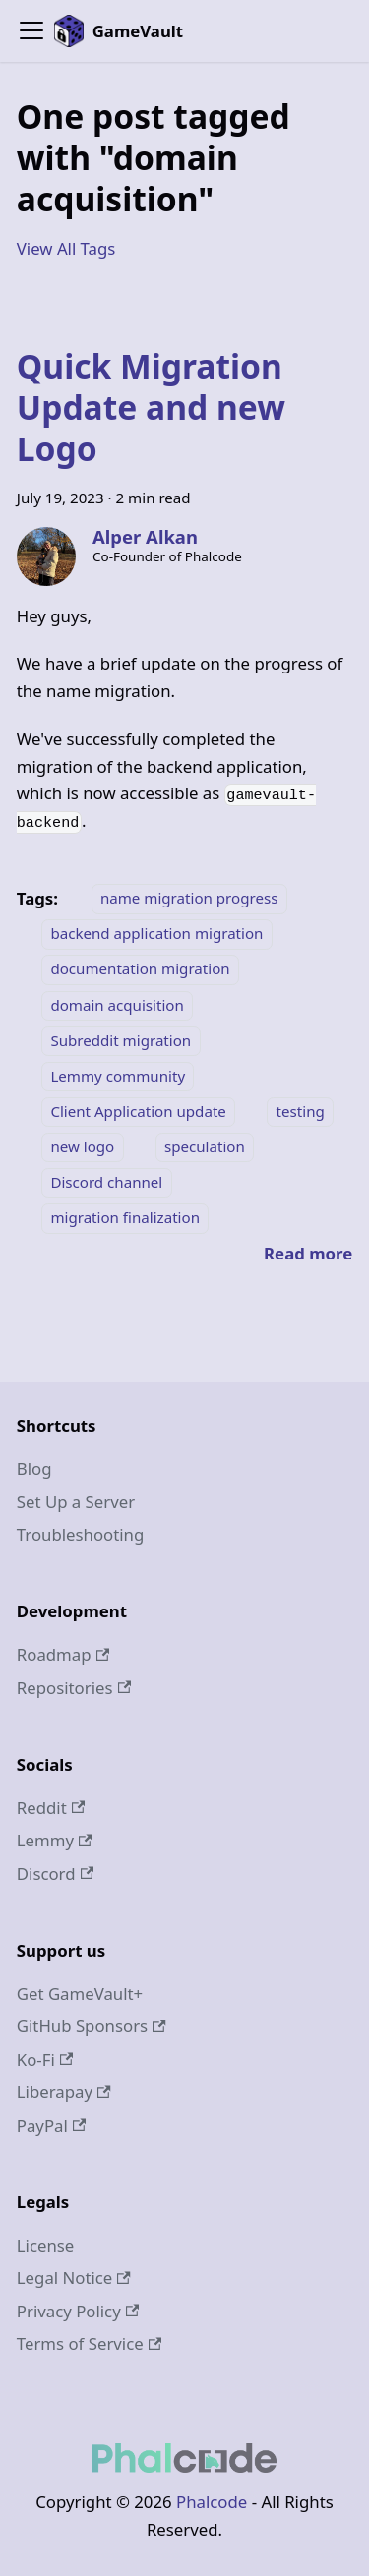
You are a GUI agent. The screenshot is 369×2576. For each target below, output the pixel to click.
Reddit (51, 1807)
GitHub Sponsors (91, 2026)
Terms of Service (89, 2343)
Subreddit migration (120, 1040)
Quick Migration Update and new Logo (151, 407)
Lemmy (54, 1840)
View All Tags (66, 248)
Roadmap (63, 1654)
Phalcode (211, 2501)
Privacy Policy (78, 2311)
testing (301, 1111)
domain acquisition (116, 1005)
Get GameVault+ (80, 1993)
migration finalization (125, 1217)
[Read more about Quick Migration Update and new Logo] (308, 1253)
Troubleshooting (81, 1534)
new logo (82, 1146)
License (46, 2245)
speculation (204, 1146)
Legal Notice (74, 2277)
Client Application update (138, 1111)
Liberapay (64, 2091)
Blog (34, 1468)
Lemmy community (117, 1075)
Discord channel (106, 1182)
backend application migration (156, 934)
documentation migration (139, 969)
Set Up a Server (76, 1502)
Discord (55, 1873)
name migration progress (188, 898)
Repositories (74, 1687)
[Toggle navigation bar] (31, 30)
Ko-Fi (45, 2059)
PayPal (52, 2125)
